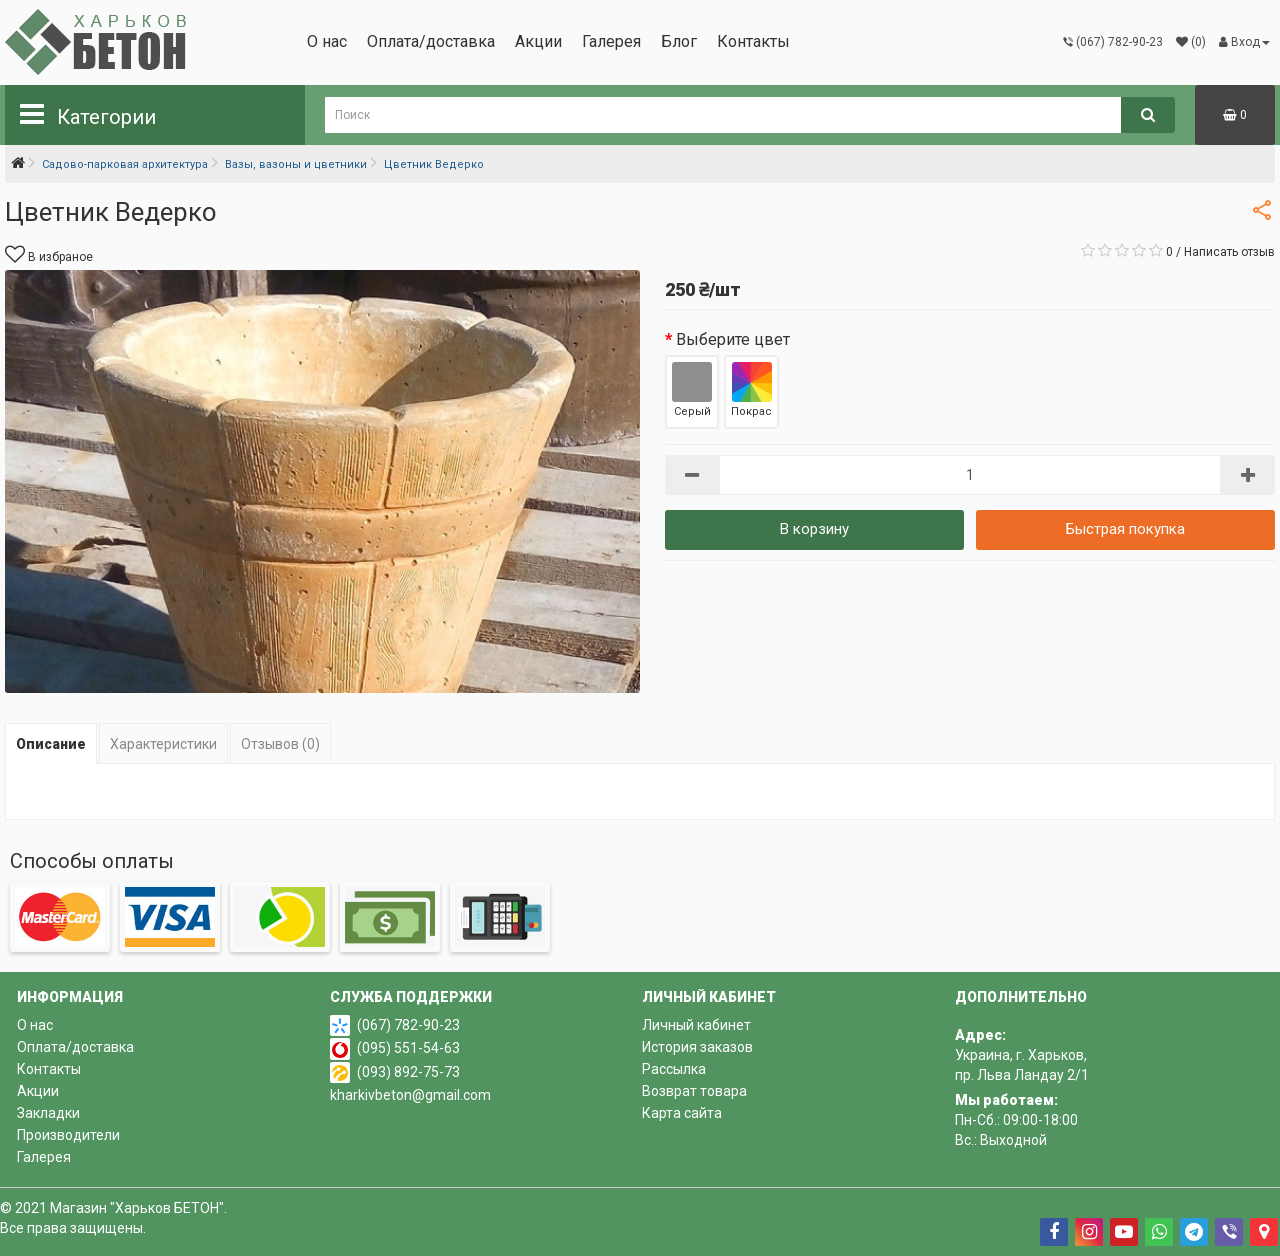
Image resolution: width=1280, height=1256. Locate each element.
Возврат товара (694, 1091)
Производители (68, 1135)
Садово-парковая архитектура (125, 164)
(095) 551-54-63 (408, 1048)
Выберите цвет (733, 339)
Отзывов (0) (280, 744)
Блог (679, 41)
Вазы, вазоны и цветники (296, 164)
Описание (51, 744)
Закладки (48, 1113)
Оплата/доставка (431, 41)
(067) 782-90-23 (408, 1025)
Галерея (611, 41)
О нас (327, 41)
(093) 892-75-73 (408, 1072)
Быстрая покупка (1125, 529)
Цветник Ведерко (434, 164)
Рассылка (674, 1069)
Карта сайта (682, 1113)
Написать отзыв (1229, 252)
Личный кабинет (696, 1025)
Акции (538, 41)
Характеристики (163, 744)
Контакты (753, 41)
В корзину (814, 529)
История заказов (697, 1047)
